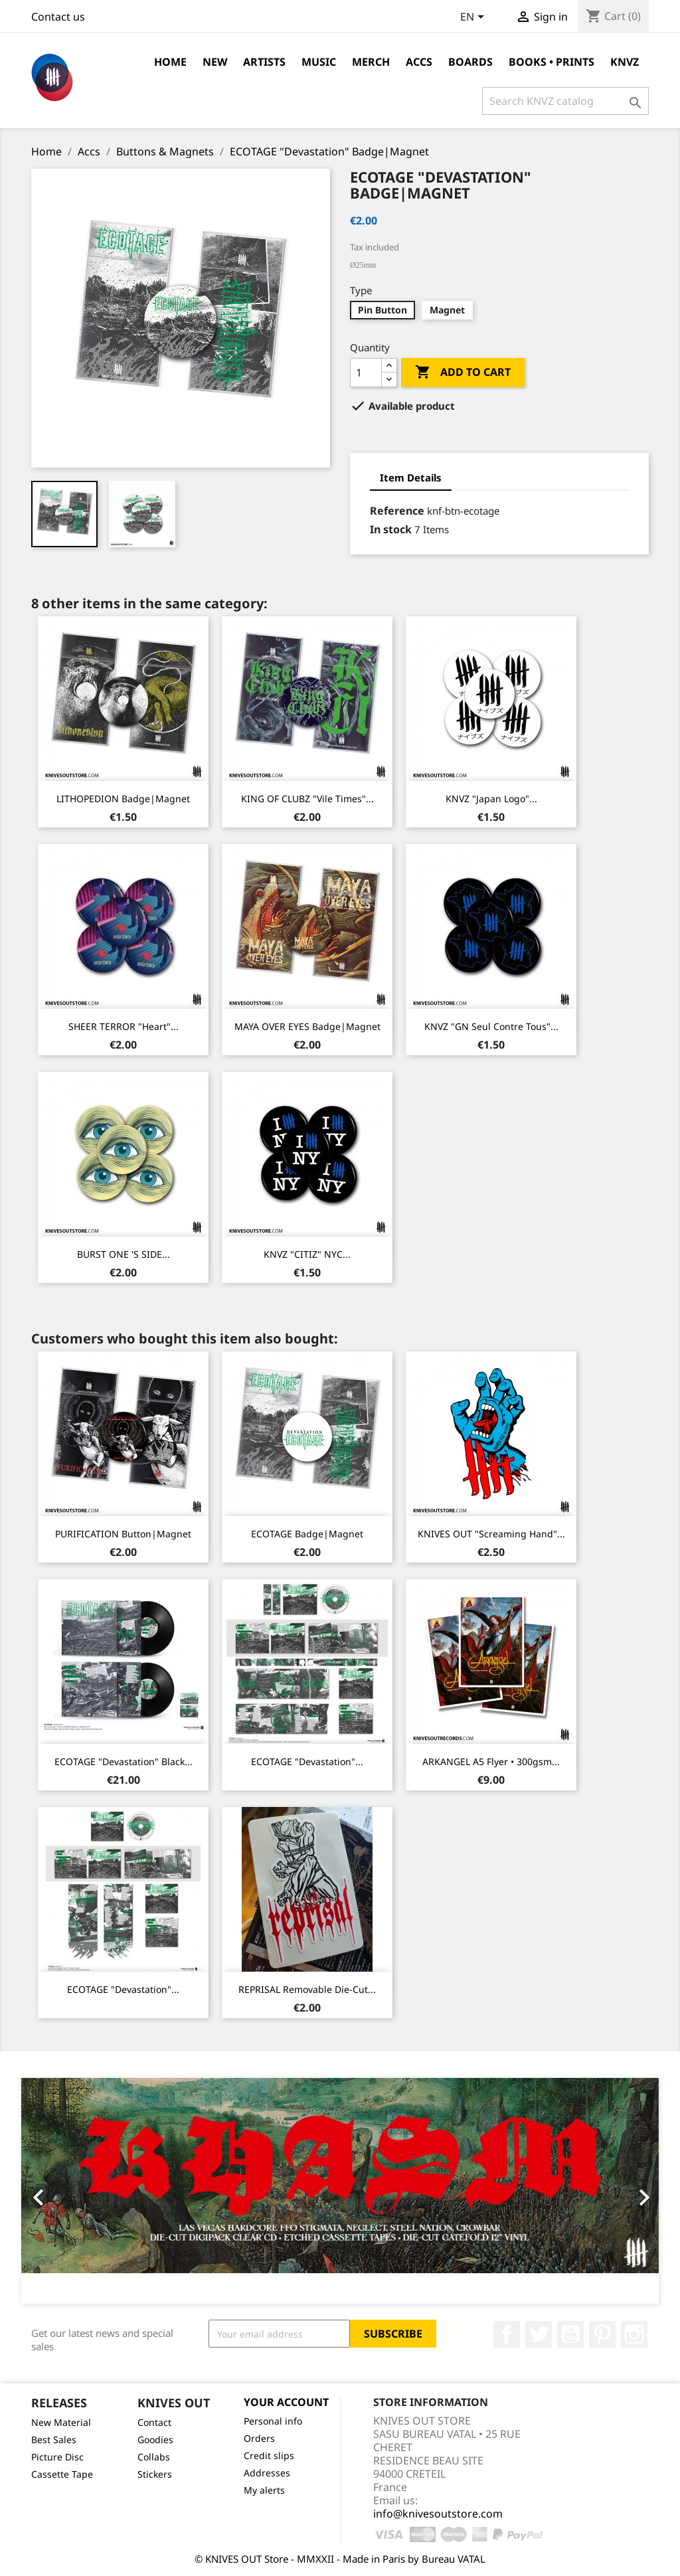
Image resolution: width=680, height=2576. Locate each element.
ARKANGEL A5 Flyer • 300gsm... (491, 1761)
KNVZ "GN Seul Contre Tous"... (491, 1026)
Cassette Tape (62, 2474)
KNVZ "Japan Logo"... (491, 798)
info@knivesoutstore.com (438, 2513)
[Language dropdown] (474, 18)
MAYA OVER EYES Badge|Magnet (307, 1026)
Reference (397, 510)
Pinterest (602, 2334)
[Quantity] (366, 372)
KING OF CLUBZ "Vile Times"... (307, 798)
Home (170, 61)
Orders (259, 2438)
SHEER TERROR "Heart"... (123, 1026)
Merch (371, 61)
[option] (340, 2191)
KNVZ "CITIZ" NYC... (307, 1254)
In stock (391, 529)
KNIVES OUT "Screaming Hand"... (491, 1533)
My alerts (264, 2490)
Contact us (58, 16)
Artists (264, 61)
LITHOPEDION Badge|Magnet (123, 798)
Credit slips (269, 2455)
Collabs (153, 2456)
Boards (470, 61)
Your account (286, 2402)
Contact (154, 2422)
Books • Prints (551, 61)
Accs (419, 61)
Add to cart (463, 372)
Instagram (634, 2334)
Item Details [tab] (411, 477)
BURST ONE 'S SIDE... (123, 1254)
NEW (215, 61)
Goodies (155, 2439)
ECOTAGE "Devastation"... (307, 1761)
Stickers (154, 2474)
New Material (61, 2422)
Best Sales (53, 2439)
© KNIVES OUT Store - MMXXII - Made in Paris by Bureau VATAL (340, 2558)
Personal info (273, 2421)
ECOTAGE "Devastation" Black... (123, 1761)
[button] (69, 2191)
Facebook (506, 2334)
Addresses (267, 2472)
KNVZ (624, 61)
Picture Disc (57, 2456)
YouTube (570, 2334)
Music (318, 61)
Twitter (538, 2334)
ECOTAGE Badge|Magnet (307, 1533)
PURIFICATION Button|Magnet (123, 1533)
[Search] (565, 101)
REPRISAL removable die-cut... (307, 1989)
